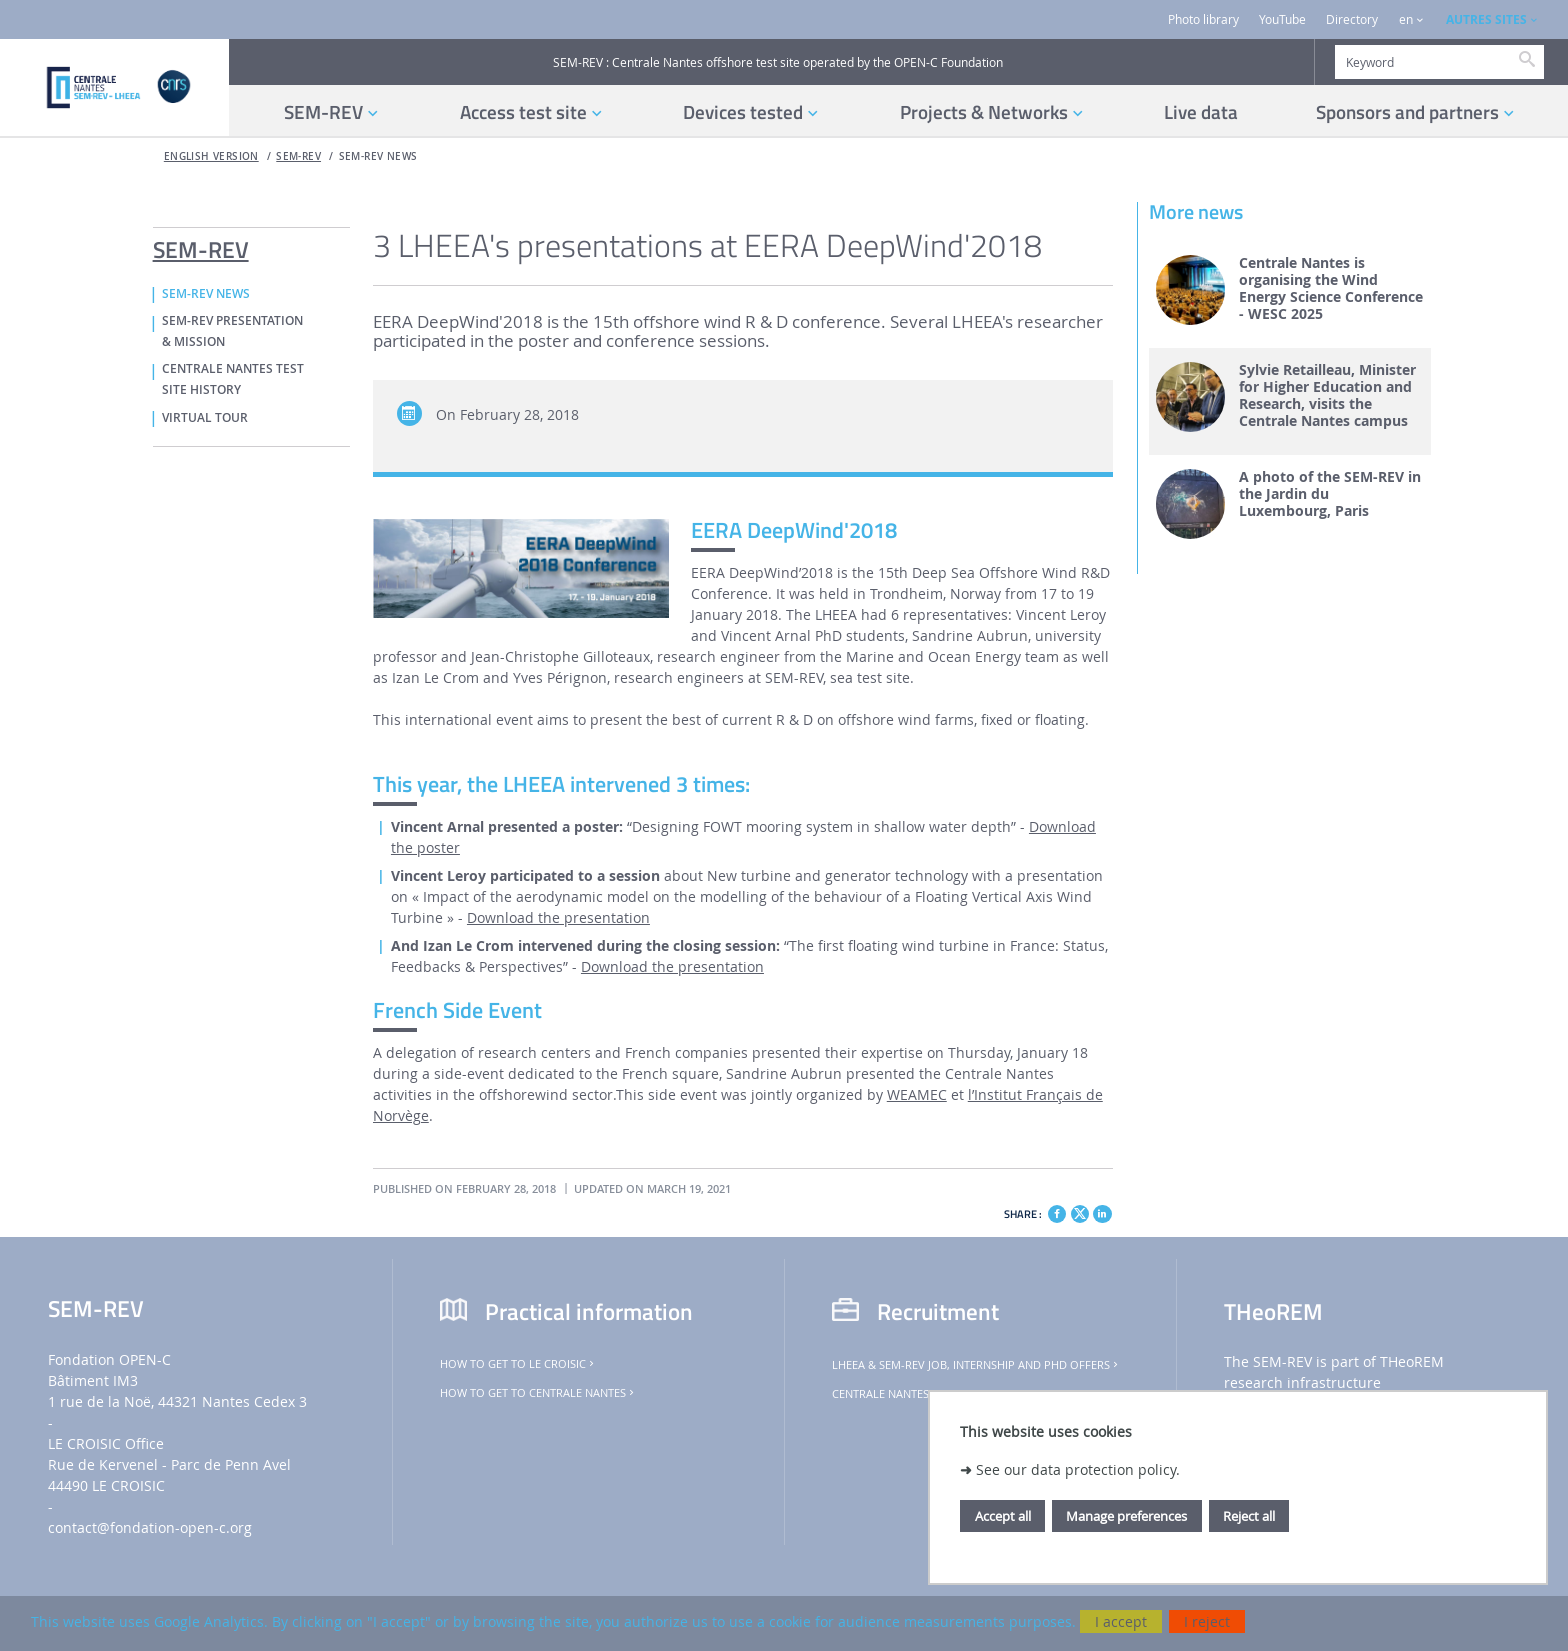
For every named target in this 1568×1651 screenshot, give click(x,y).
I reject (1207, 1621)
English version (211, 156)
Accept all (1003, 1516)
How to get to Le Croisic (518, 1364)
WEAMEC (917, 1094)
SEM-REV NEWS (378, 156)
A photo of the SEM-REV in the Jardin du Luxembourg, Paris (1330, 494)
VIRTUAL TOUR (205, 418)
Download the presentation (558, 917)
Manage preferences (1126, 1516)
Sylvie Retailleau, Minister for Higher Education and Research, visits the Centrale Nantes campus (1327, 395)
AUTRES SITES (1486, 19)
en (1406, 19)
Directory (1352, 19)
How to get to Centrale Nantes (538, 1393)
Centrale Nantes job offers (918, 1394)
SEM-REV (298, 156)
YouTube (1282, 19)
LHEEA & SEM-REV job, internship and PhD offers (976, 1365)
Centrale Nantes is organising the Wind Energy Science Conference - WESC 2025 (1331, 288)
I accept (1121, 1621)
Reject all (1249, 1516)
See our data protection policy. (1078, 1469)
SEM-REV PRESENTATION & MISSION (232, 331)
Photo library (1203, 19)
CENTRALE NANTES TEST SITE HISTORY (233, 379)
